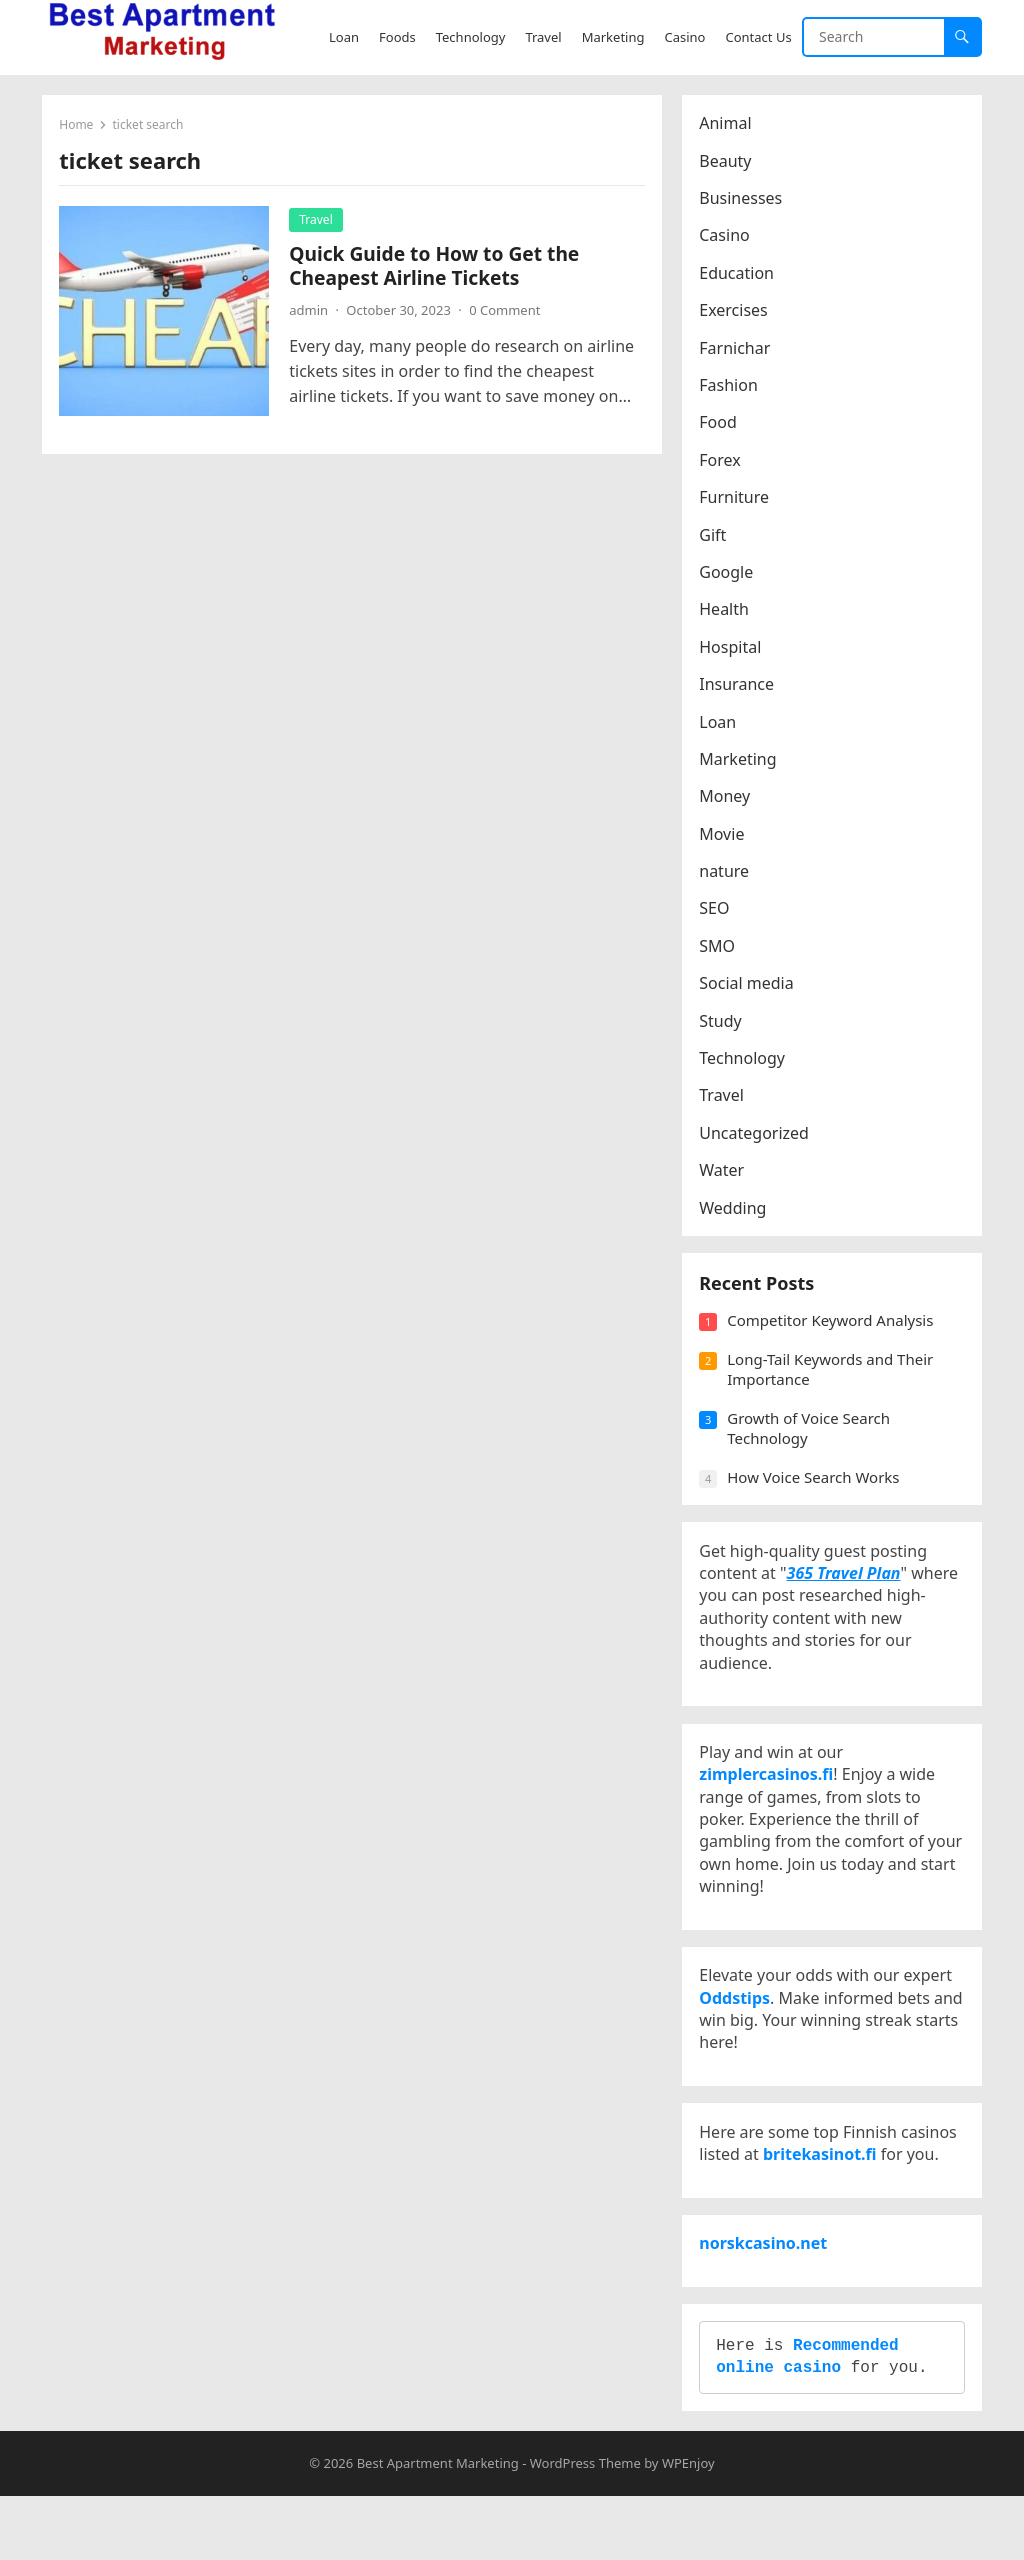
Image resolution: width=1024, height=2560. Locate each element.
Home (79, 127)
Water (724, 1173)
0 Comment (507, 313)
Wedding (735, 1210)
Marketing (740, 762)
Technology (745, 1061)
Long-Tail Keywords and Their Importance (833, 1380)
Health (727, 612)
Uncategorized (757, 1136)
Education (739, 276)
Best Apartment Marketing (438, 2526)
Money (727, 799)
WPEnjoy (688, 2526)
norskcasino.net (766, 2295)
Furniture (737, 500)
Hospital (733, 649)
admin (311, 313)
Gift (715, 537)
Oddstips (737, 2033)
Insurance (739, 687)
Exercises (736, 313)
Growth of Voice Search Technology (811, 1439)
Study (723, 1023)
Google (729, 575)
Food (721, 425)
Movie (724, 836)
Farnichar (737, 350)
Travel (318, 222)
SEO (717, 911)
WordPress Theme (585, 2526)
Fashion (731, 388)
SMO (720, 949)
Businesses (743, 201)
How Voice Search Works (816, 1488)
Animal (728, 126)
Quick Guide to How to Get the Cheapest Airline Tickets (437, 268)
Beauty (728, 163)
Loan (720, 724)
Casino (727, 238)
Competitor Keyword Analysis (833, 1331)
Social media (749, 986)
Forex (722, 463)
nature (727, 874)
